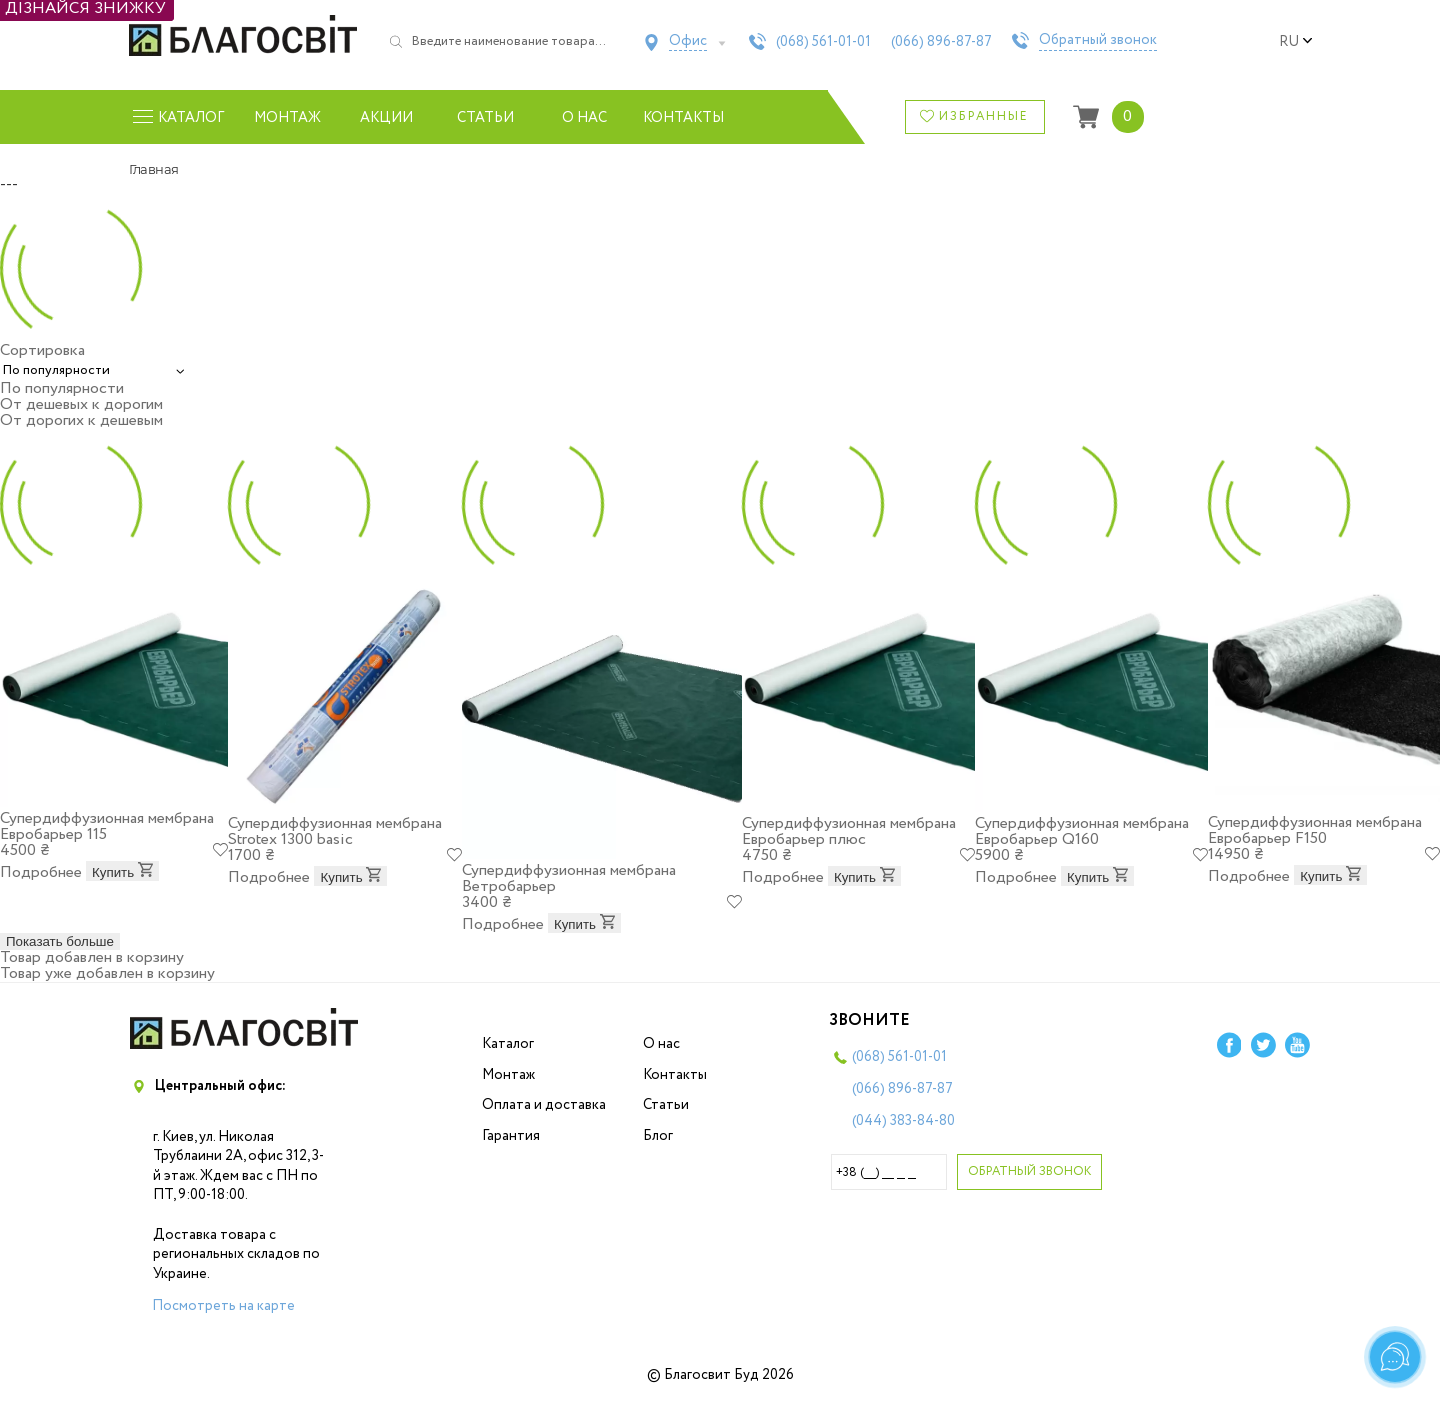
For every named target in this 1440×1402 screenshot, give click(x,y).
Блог (658, 1136)
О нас (584, 118)
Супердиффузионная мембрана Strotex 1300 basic (335, 831)
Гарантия (511, 1136)
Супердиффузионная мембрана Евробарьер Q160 (1082, 831)
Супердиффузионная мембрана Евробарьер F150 (1315, 830)
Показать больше (60, 941)
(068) (823, 42)
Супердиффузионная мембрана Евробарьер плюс (849, 831)
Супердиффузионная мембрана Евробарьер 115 (107, 826)
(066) (941, 42)
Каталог (508, 1044)
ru (1296, 42)
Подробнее (41, 872)
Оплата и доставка (544, 1105)
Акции (386, 118)
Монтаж (287, 118)
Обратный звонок (1098, 41)
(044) (903, 1121)
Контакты (683, 118)
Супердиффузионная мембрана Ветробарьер (569, 878)
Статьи (485, 118)
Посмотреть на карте (223, 1306)
